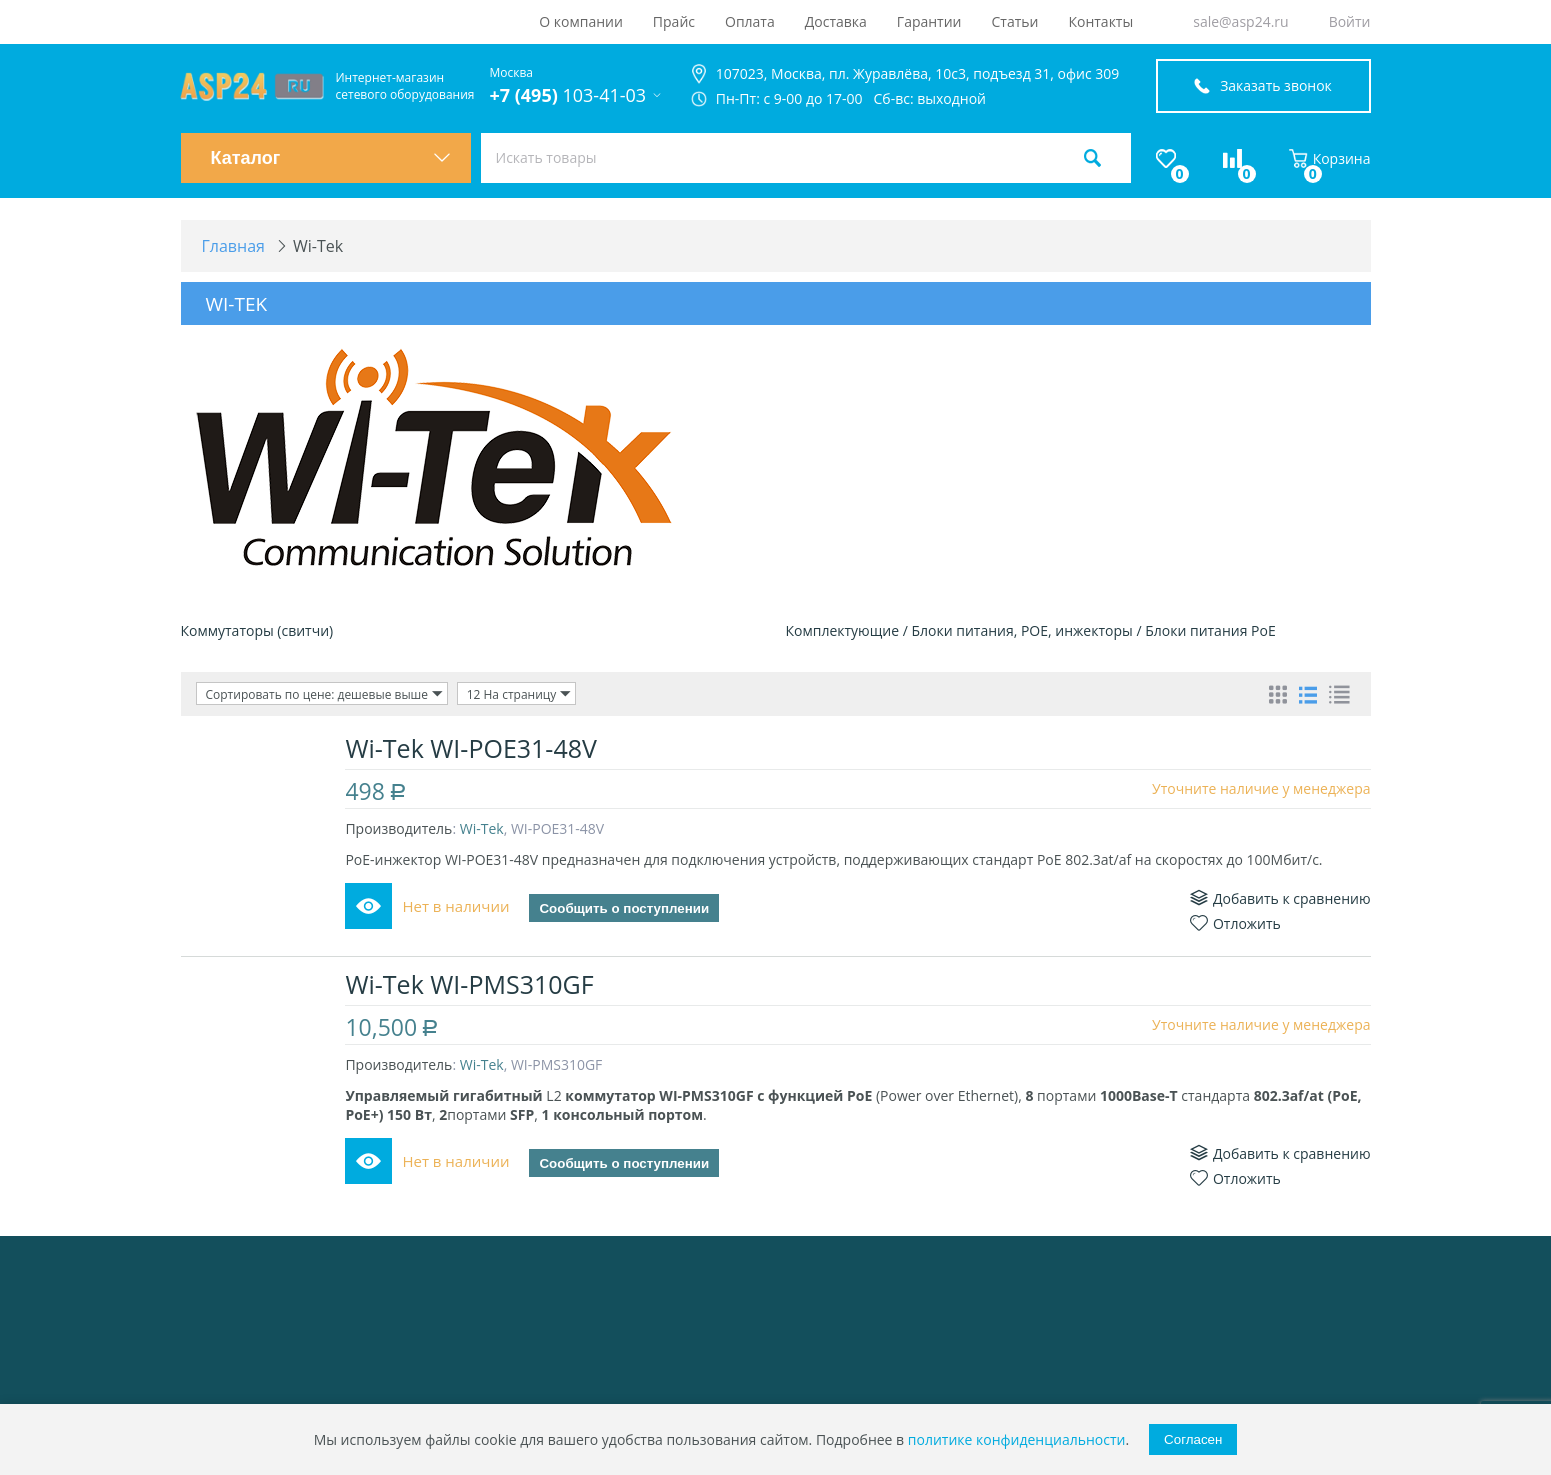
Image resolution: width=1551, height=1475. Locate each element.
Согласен (1193, 1439)
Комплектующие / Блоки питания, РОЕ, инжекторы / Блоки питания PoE (1031, 630)
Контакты (1100, 21)
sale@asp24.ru (1240, 21)
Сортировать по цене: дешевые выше (325, 693)
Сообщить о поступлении (625, 908)
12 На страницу (519, 693)
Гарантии (929, 21)
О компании (581, 21)
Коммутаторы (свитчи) (257, 630)
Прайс (674, 21)
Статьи (1015, 21)
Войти (1350, 21)
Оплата (750, 21)
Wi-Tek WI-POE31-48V (472, 748)
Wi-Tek (482, 828)
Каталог (331, 158)
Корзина (1330, 158)
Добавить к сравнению (1280, 898)
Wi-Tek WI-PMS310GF (470, 984)
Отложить (1235, 923)
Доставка (836, 21)
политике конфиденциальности (1017, 1439)
